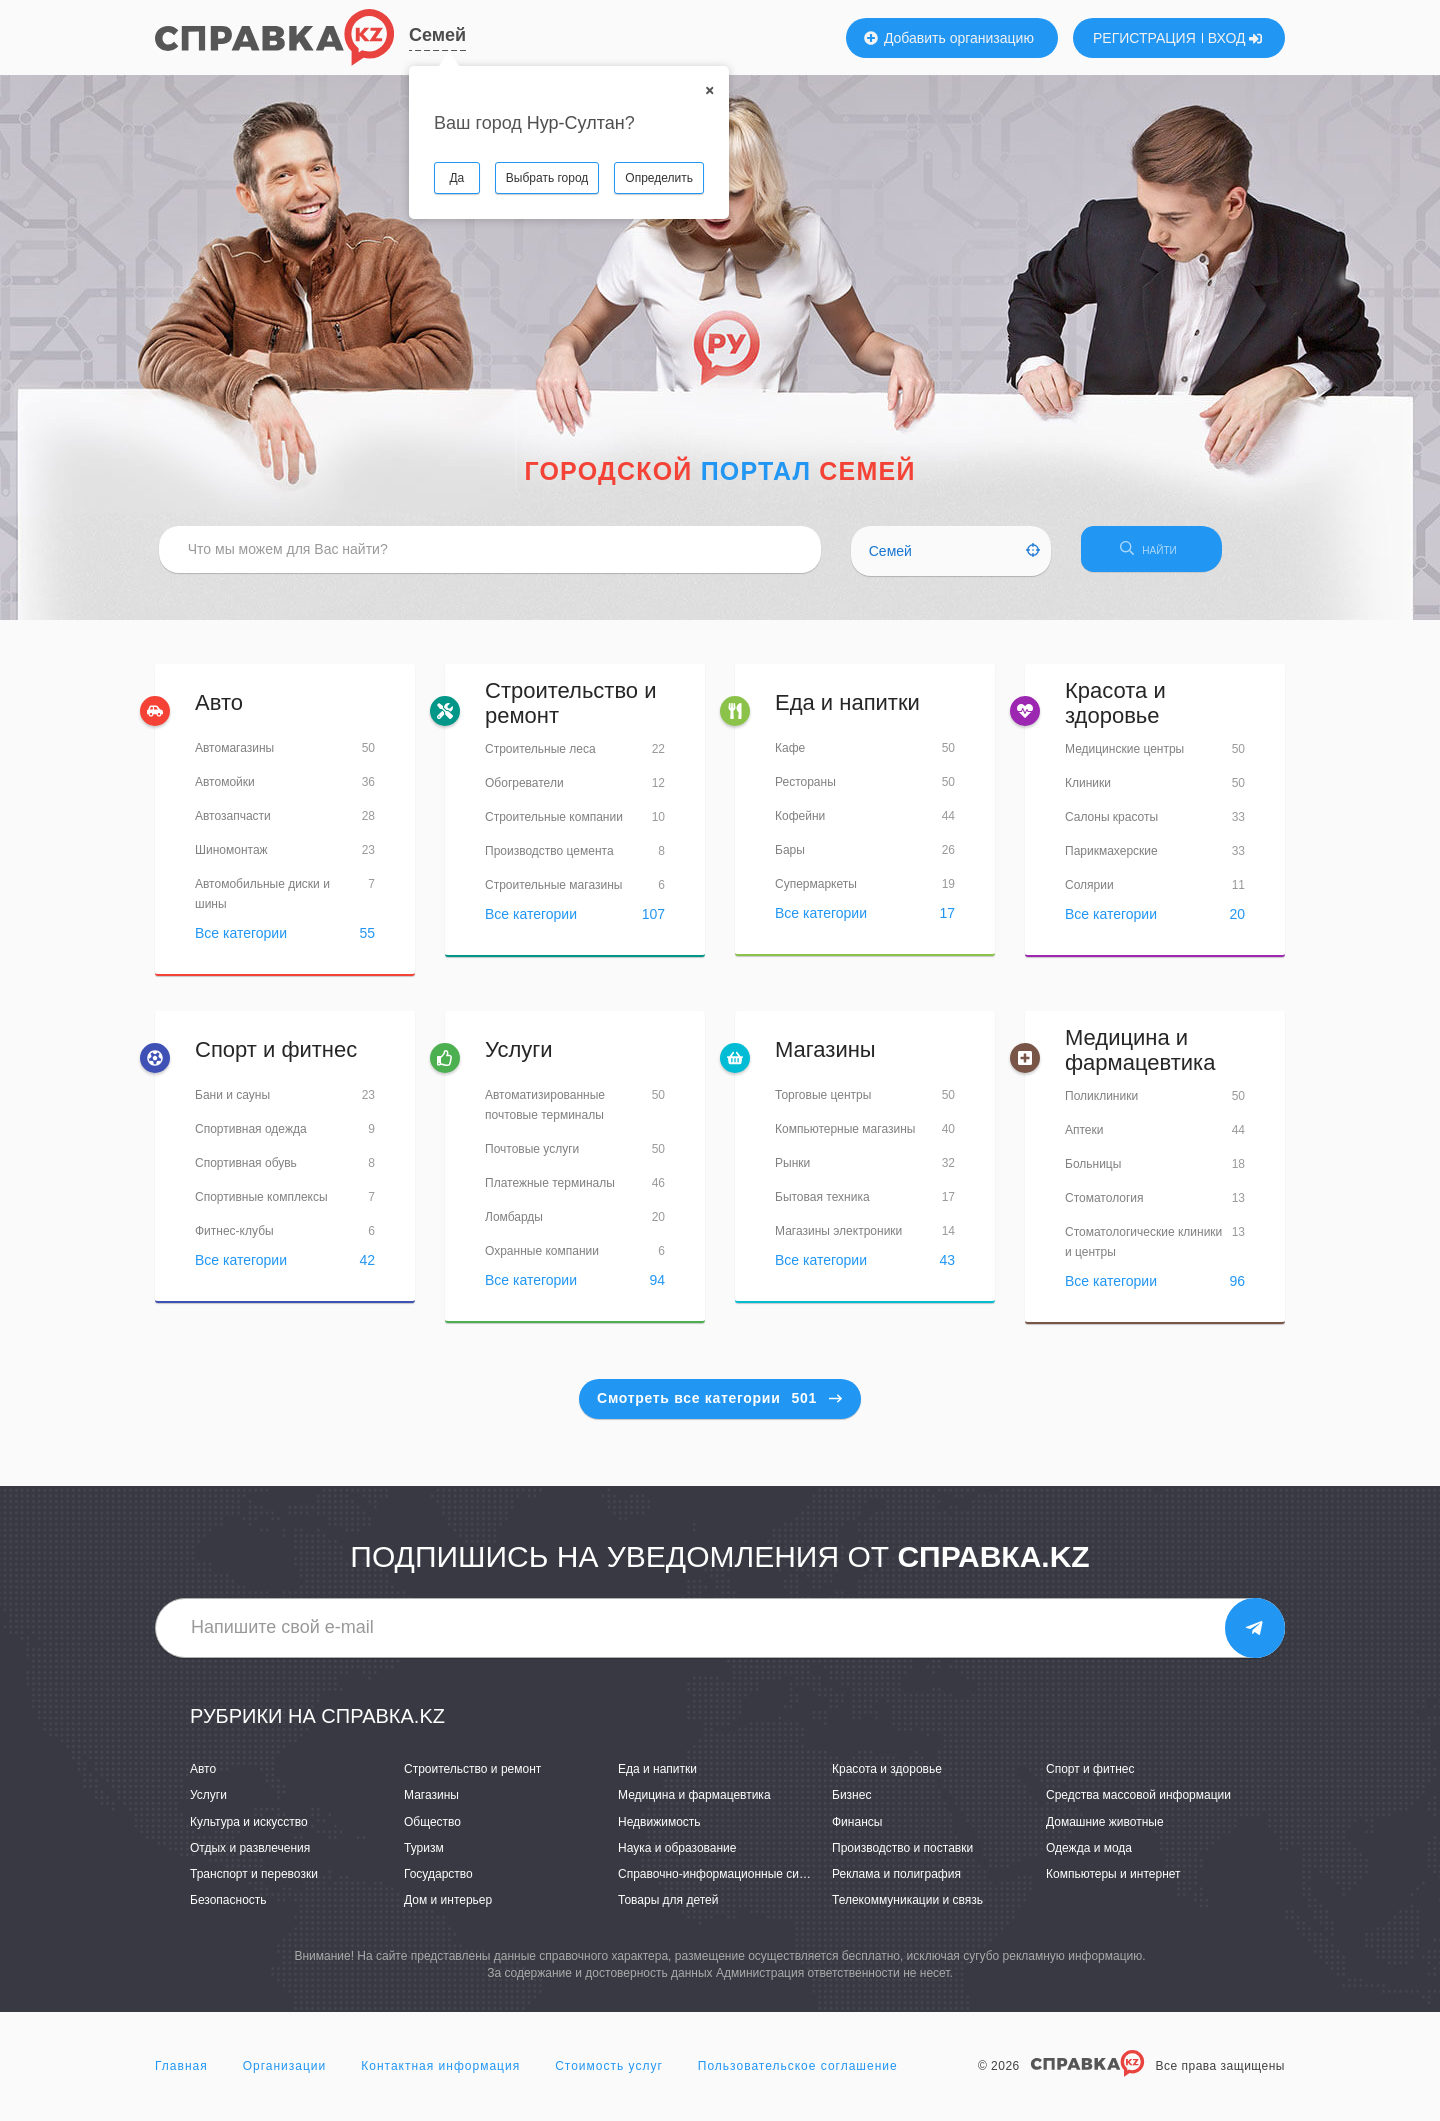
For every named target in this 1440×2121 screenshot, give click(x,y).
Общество (432, 1830)
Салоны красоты (1111, 825)
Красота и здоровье (1115, 711)
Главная (181, 2075)
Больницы (1093, 1172)
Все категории (241, 942)
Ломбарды (514, 1226)
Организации (285, 2075)
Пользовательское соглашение (798, 2075)
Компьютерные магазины (845, 1138)
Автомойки (225, 791)
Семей (437, 35)
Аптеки (1084, 1138)
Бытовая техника (822, 1206)
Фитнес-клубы (234, 1240)
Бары (790, 859)
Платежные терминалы (550, 1192)
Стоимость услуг (609, 2075)
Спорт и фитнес (276, 1058)
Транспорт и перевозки (254, 1882)
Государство (438, 1882)
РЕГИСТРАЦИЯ (1144, 38)
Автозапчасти (233, 825)
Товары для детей (668, 1908)
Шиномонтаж (231, 859)
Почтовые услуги (532, 1158)
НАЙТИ (1175, 554)
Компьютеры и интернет (1113, 1882)
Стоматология (1104, 1206)
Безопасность (228, 1908)
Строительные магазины (553, 893)
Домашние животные (1105, 1830)
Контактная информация (440, 2075)
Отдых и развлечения (250, 1856)
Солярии (1089, 893)
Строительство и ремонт (571, 711)
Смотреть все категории (720, 1406)
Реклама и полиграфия (896, 1882)
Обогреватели (524, 791)
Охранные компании (542, 1260)
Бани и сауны (232, 1104)
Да (456, 178)
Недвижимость (659, 1830)
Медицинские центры (1124, 757)
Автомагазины (234, 757)
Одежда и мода (1089, 1856)
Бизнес (851, 1804)
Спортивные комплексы (261, 1206)
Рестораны (805, 791)
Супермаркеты (816, 893)
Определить (659, 178)
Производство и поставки (902, 1856)
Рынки (792, 1172)
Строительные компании (554, 825)
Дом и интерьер (448, 1908)
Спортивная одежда (251, 1138)
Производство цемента (549, 859)
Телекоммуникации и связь (907, 1908)
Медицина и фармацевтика (1140, 1058)
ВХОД (1235, 38)
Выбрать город (547, 178)
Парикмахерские (1111, 859)
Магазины (825, 1058)
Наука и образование (677, 1856)
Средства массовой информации (1138, 1804)
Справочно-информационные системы (726, 1882)
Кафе (790, 757)
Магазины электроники (838, 1240)
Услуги (519, 1058)
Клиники (1088, 791)
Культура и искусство (249, 1830)
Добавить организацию (949, 38)
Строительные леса (540, 757)
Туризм (424, 1856)
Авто (219, 711)
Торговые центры (823, 1104)
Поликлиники (1101, 1104)
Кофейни (800, 825)
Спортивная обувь (246, 1172)
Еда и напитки (847, 711)
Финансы (857, 1830)
